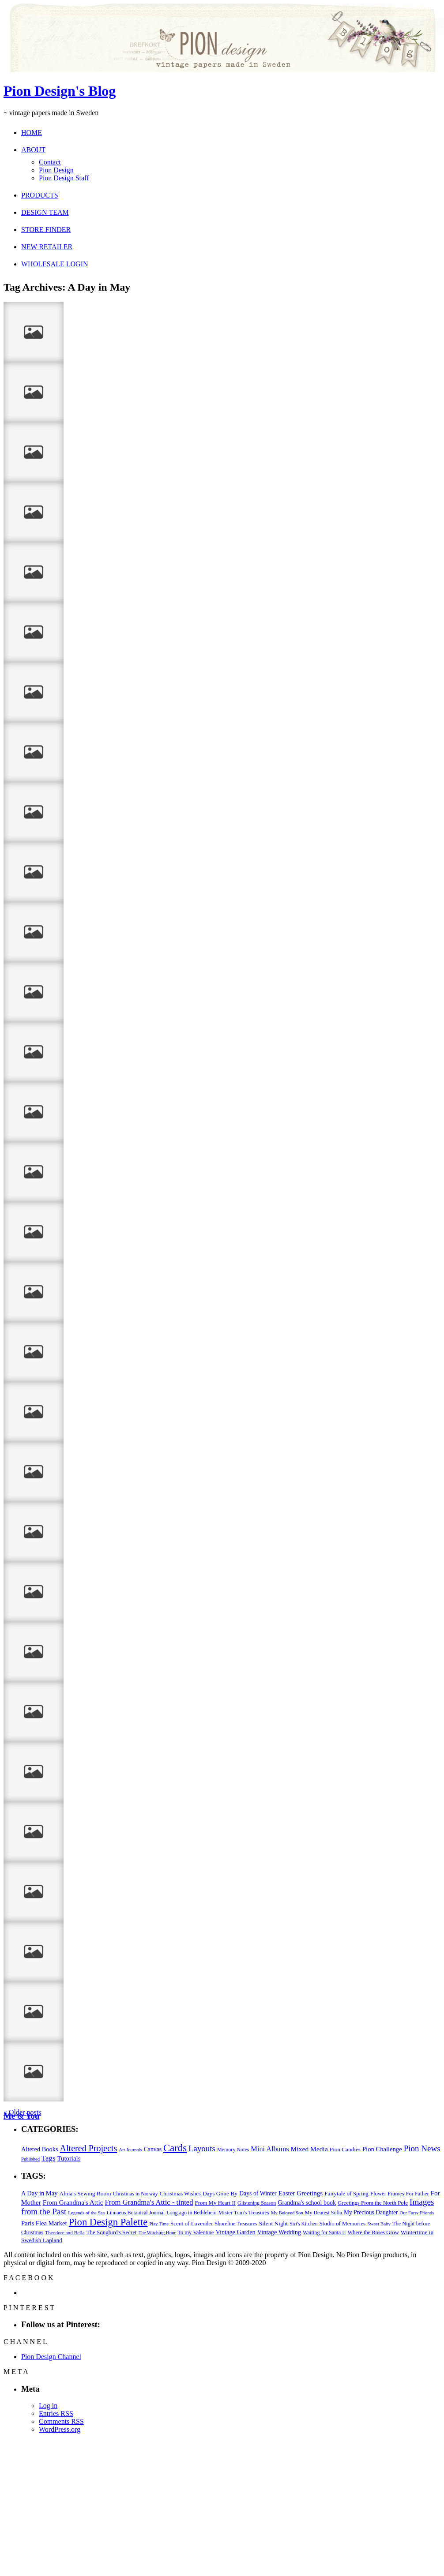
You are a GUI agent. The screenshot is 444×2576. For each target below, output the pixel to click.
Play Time (159, 2223)
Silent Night (273, 2223)
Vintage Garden (235, 2232)
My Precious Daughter (371, 2212)
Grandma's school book (307, 2202)
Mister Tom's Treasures (243, 2213)
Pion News (422, 2148)
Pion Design (56, 170)
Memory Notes (233, 2149)
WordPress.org (59, 2429)
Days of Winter (258, 2193)
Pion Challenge (382, 2149)
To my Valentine (195, 2232)
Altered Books (39, 2149)
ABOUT (33, 149)
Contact (50, 162)
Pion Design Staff (64, 178)
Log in (48, 2405)
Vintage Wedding (279, 2232)
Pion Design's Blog (60, 91)
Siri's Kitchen (303, 2224)
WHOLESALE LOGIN (54, 264)
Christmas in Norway (135, 2194)
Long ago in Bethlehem (191, 2213)
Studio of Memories (343, 2223)
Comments (61, 2421)
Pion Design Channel (51, 2356)
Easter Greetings (300, 2193)
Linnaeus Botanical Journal (135, 2213)
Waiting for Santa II (324, 2232)
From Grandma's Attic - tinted (149, 2202)
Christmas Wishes (180, 2193)
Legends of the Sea (86, 2212)
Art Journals (130, 2149)
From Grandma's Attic (73, 2202)
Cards (175, 2148)
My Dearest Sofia (323, 2213)
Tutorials (68, 2158)
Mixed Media (309, 2149)
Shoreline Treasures (236, 2224)
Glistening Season (256, 2203)
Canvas (153, 2149)
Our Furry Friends (417, 2212)
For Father (417, 2194)
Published (30, 2159)
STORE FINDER (46, 229)
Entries (56, 2413)
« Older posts (22, 2112)
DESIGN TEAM (45, 212)
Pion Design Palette (108, 2222)
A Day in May (39, 2193)
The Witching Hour (157, 2232)
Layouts (201, 2148)
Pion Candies (345, 2149)
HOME (31, 132)
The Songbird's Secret (112, 2232)
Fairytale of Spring (346, 2193)
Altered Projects (88, 2148)
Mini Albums (270, 2149)
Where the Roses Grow (373, 2232)
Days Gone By (220, 2193)
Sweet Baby (379, 2223)
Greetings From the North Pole (373, 2203)
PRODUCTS (39, 195)
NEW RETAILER (46, 246)
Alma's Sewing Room (85, 2193)
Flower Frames (387, 2194)
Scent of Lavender (191, 2223)
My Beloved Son (287, 2212)
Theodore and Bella (64, 2232)
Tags (48, 2158)
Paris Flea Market (44, 2223)
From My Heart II (215, 2203)
